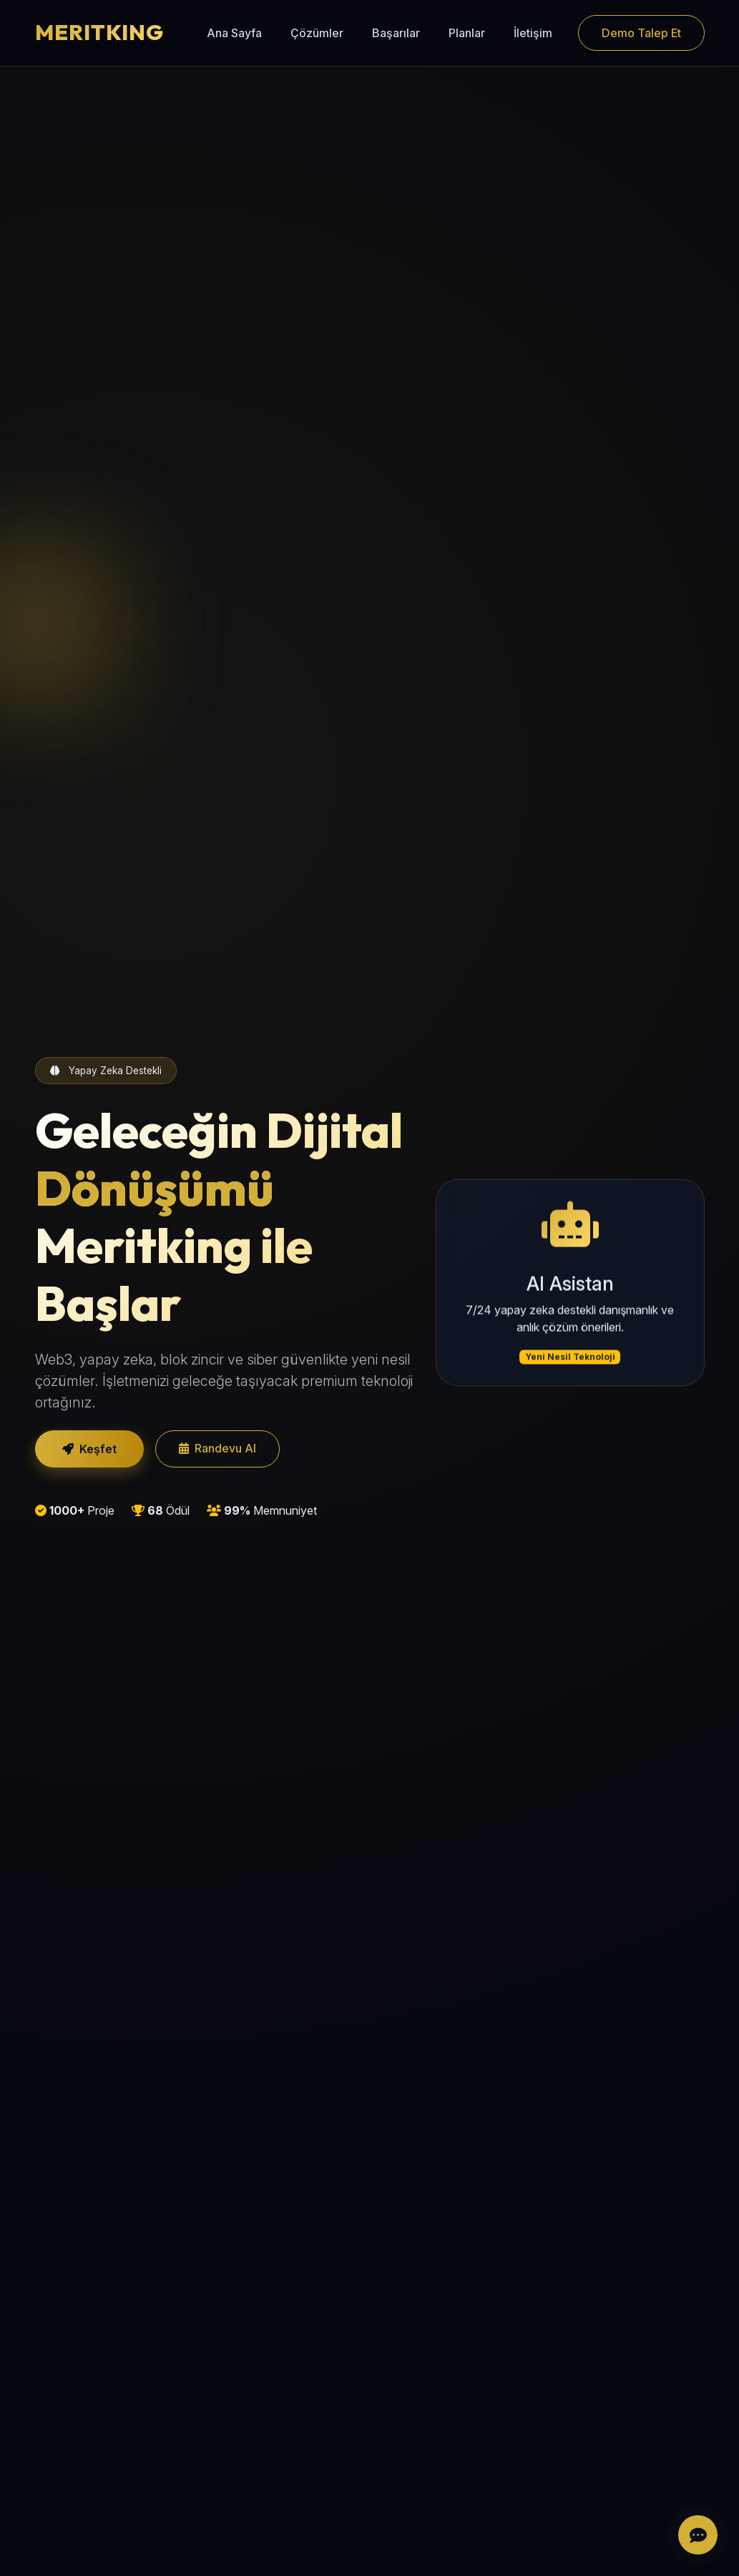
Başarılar (396, 33)
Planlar (467, 33)
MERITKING (99, 32)
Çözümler (316, 33)
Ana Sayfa (234, 33)
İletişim (533, 33)
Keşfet (89, 1449)
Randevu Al (217, 1448)
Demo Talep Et (641, 33)
